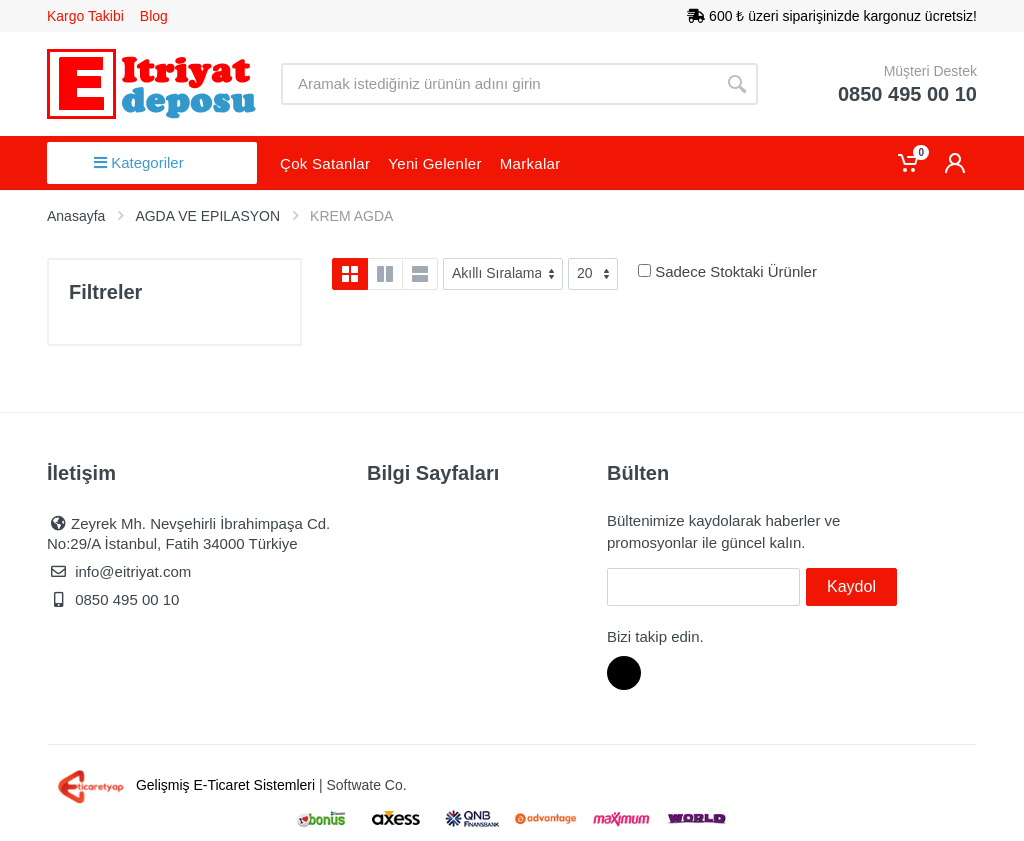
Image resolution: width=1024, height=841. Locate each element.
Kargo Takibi (85, 16)
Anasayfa (76, 216)
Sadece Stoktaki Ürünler (736, 271)
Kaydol (851, 586)
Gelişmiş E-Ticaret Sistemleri (183, 785)
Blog (154, 16)
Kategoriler (139, 162)
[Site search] (498, 84)
